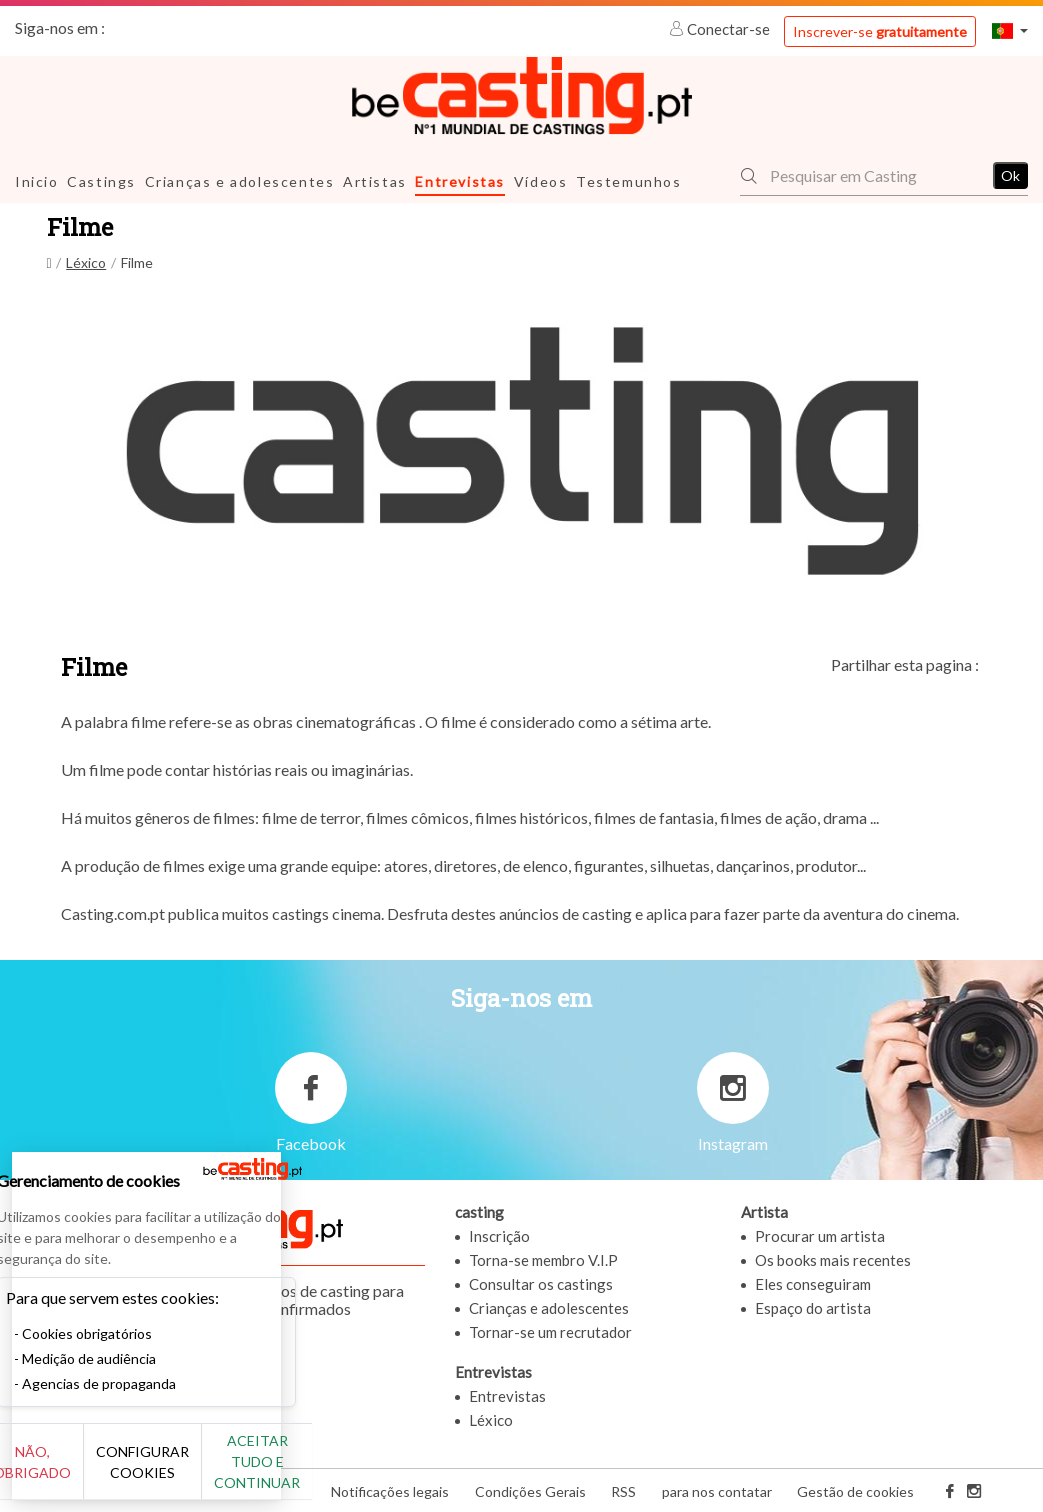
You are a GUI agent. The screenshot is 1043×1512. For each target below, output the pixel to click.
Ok (1010, 175)
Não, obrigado (82, 1472)
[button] (1010, 30)
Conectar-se (721, 29)
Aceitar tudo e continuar (362, 1472)
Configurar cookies (222, 1472)
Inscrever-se (880, 31)
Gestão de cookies (855, 1490)
